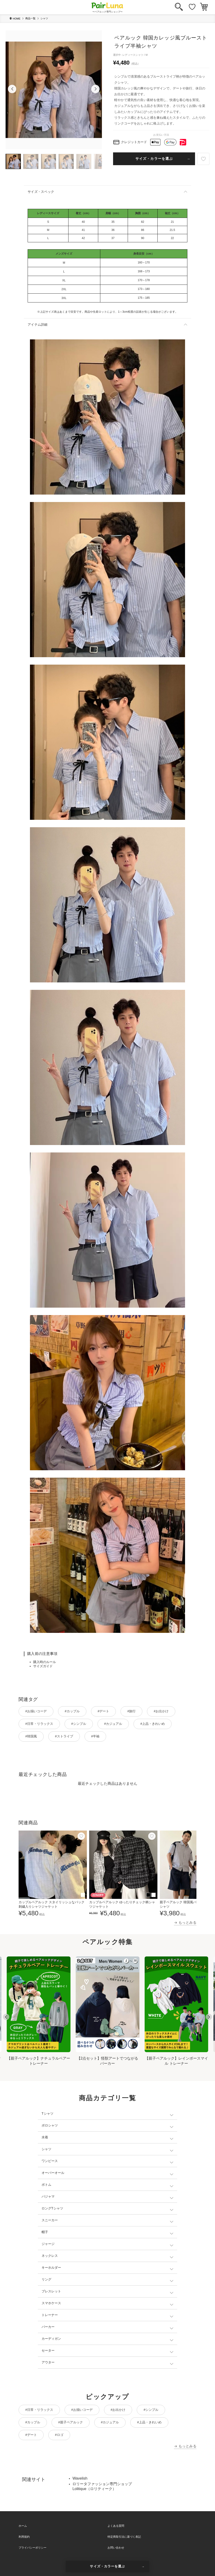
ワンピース (50, 2161)
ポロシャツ (50, 2125)
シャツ (44, 18)
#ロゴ (59, 2435)
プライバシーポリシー (32, 2547)
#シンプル (78, 1724)
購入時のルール (44, 1662)
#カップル (72, 1711)
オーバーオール (53, 2173)
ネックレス (50, 2256)
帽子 (45, 2232)
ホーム (23, 2525)
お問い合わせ (116, 2547)
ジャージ (48, 2244)
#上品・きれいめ (152, 1724)
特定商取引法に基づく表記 (124, 2536)
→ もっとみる (185, 1922)
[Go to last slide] (6, 2017)
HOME (14, 18)
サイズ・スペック (41, 192)
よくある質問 (116, 2525)
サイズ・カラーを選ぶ (154, 159)
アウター (48, 2362)
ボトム (46, 2184)
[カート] (204, 7)
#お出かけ (161, 1711)
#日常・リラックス (39, 1724)
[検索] (178, 7)
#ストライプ (64, 1736)
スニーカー (50, 2220)
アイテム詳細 (38, 324)
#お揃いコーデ (36, 1711)
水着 (45, 2137)
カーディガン (51, 2338)
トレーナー (50, 2315)
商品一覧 (30, 18)
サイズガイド (43, 1666)
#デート (103, 1711)
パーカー (48, 2327)
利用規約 (24, 2536)
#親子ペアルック (70, 2422)
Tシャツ (47, 2113)
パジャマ (48, 2196)
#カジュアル (113, 1724)
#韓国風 (31, 1736)
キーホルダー (51, 2267)
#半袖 (95, 1736)
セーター (48, 2350)
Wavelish (79, 2478)
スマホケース (51, 2303)
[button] (12, 89)
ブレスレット (51, 2291)
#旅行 (131, 1711)
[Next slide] (209, 2017)
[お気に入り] (192, 7)
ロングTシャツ (52, 2208)
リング (46, 2279)
